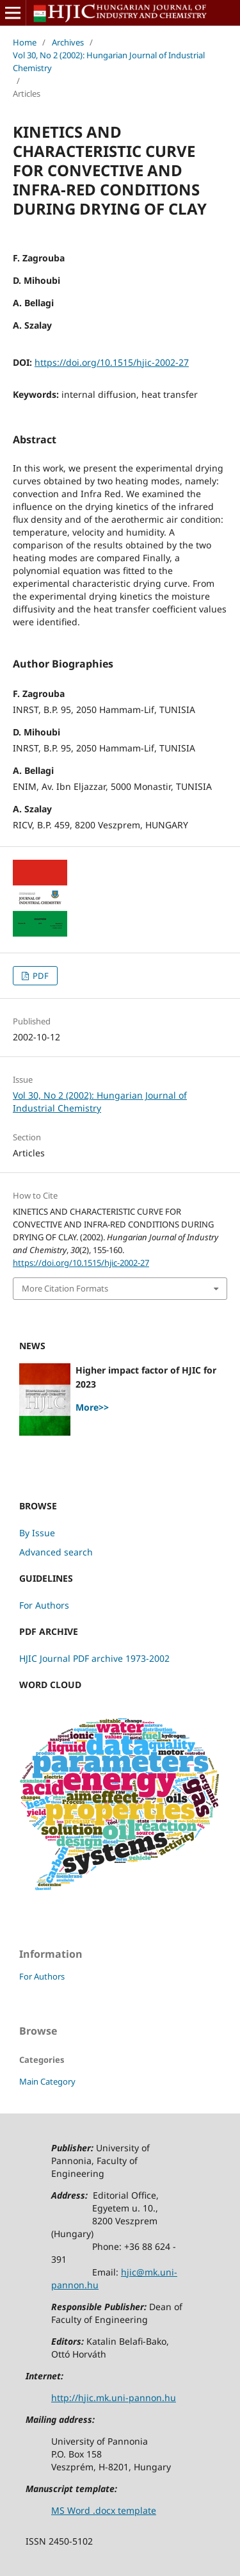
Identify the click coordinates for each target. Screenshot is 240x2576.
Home (24, 42)
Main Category (47, 2081)
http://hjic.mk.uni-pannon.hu (113, 2397)
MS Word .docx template (103, 2510)
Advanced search (56, 1552)
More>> (92, 1407)
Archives (68, 42)
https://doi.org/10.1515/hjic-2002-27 (112, 362)
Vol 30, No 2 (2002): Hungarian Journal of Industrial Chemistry (109, 61)
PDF (40, 975)
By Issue (37, 1533)
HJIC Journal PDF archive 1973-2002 (94, 1658)
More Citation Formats (65, 1288)
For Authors (44, 1605)
